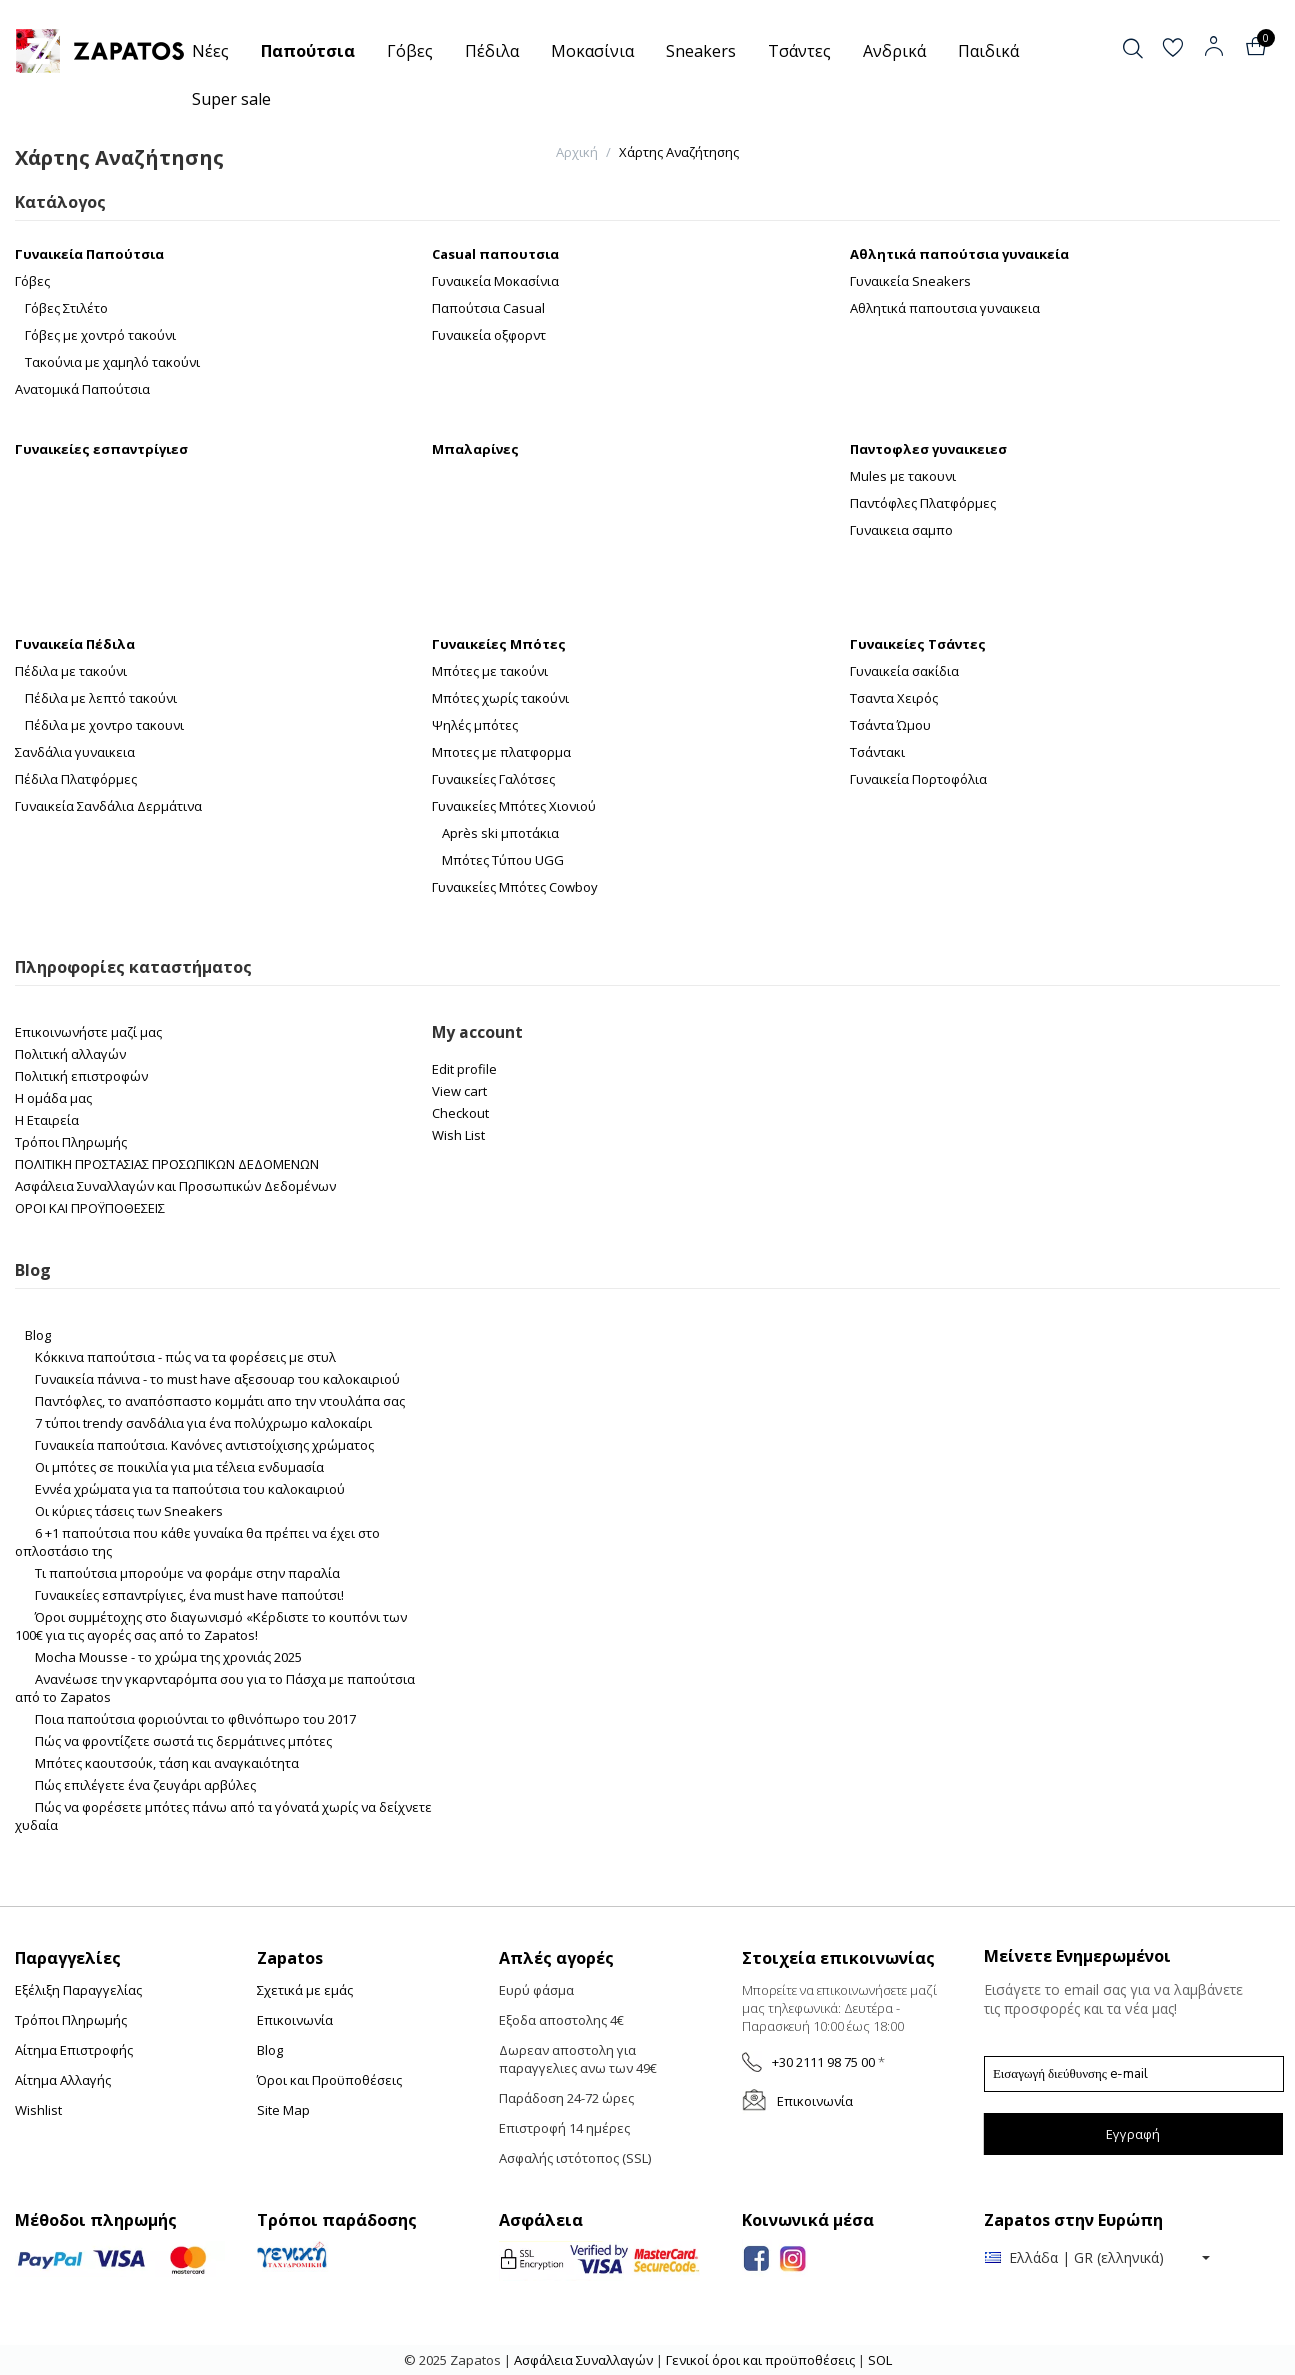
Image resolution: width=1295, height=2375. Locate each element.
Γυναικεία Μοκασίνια (495, 281)
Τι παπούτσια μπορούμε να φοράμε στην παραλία (187, 1573)
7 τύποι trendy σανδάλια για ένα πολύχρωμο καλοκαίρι (203, 1423)
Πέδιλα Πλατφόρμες (76, 779)
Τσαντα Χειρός (894, 698)
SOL (880, 2360)
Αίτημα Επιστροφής (74, 2050)
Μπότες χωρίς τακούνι (500, 698)
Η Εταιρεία (47, 1120)
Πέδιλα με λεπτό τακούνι (101, 698)
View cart (459, 1091)
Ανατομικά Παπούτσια (82, 389)
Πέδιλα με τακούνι (71, 671)
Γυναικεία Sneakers (910, 281)
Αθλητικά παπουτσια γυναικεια (945, 308)
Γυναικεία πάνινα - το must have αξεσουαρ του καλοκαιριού (217, 1379)
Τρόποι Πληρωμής (71, 1142)
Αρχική (577, 152)
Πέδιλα (492, 51)
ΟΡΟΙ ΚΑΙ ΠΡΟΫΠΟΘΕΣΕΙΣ (90, 1208)
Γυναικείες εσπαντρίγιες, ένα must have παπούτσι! (189, 1595)
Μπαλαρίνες (475, 449)
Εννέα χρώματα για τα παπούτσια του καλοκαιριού (190, 1489)
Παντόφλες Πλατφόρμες (923, 503)
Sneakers (701, 51)
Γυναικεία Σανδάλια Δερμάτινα (108, 806)
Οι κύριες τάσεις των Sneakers (129, 1511)
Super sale (231, 99)
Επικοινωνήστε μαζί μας (88, 1032)
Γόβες (410, 51)
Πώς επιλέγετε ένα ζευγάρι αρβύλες (145, 1785)
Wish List (458, 1135)
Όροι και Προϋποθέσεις (329, 2080)
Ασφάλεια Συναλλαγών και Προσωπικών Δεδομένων (175, 1186)
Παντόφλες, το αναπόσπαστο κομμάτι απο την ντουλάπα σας (220, 1401)
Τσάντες (799, 51)
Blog (38, 1335)
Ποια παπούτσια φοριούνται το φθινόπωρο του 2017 (195, 1719)
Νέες (210, 51)
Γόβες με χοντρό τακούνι (100, 335)
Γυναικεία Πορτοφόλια (918, 779)
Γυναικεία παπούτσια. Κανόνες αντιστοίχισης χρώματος (204, 1445)
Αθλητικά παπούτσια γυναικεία (959, 254)
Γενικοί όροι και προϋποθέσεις (760, 2360)
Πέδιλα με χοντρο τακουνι (104, 725)
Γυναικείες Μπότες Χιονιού (514, 806)
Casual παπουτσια (495, 254)
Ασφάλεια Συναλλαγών (585, 2360)
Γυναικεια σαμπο (901, 530)
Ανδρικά (894, 51)
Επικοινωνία (295, 2020)
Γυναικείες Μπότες (499, 644)
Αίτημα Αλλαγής (63, 2080)
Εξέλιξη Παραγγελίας (78, 1990)
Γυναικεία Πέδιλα (75, 644)
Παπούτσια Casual (488, 308)
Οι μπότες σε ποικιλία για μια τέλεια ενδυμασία (179, 1467)
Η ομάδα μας (53, 1098)
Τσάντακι (877, 752)
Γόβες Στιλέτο (66, 308)
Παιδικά (988, 51)
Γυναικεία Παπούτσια (89, 254)
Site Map (283, 2110)
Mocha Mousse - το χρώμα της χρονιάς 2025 (168, 1657)
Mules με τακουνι (903, 476)
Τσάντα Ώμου (890, 725)
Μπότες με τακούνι (490, 671)
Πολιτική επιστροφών (81, 1076)
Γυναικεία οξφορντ (489, 335)
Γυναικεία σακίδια (904, 671)
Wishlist (38, 2110)
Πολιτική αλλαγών (70, 1054)
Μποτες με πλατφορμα (501, 752)
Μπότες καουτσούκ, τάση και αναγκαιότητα (167, 1763)
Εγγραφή (1133, 2134)
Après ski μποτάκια (500, 833)
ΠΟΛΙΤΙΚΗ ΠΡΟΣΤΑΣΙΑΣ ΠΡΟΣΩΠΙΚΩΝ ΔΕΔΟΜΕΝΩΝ (167, 1164)
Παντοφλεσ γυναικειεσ (928, 449)
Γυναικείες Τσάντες (918, 644)
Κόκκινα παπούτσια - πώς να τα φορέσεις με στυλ (185, 1357)
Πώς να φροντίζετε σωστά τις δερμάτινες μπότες (183, 1741)
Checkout (460, 1113)
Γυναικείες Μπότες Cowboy (515, 887)
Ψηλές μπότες (475, 725)
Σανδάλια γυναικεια (75, 752)
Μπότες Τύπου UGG (503, 860)
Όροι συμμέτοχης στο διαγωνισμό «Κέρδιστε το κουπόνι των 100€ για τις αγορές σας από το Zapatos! (211, 1626)
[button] (1149, 49)
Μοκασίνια (592, 51)
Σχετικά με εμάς (305, 1990)
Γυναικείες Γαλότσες (493, 779)
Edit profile (464, 1069)
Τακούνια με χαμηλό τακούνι (112, 362)
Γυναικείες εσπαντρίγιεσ (101, 449)
